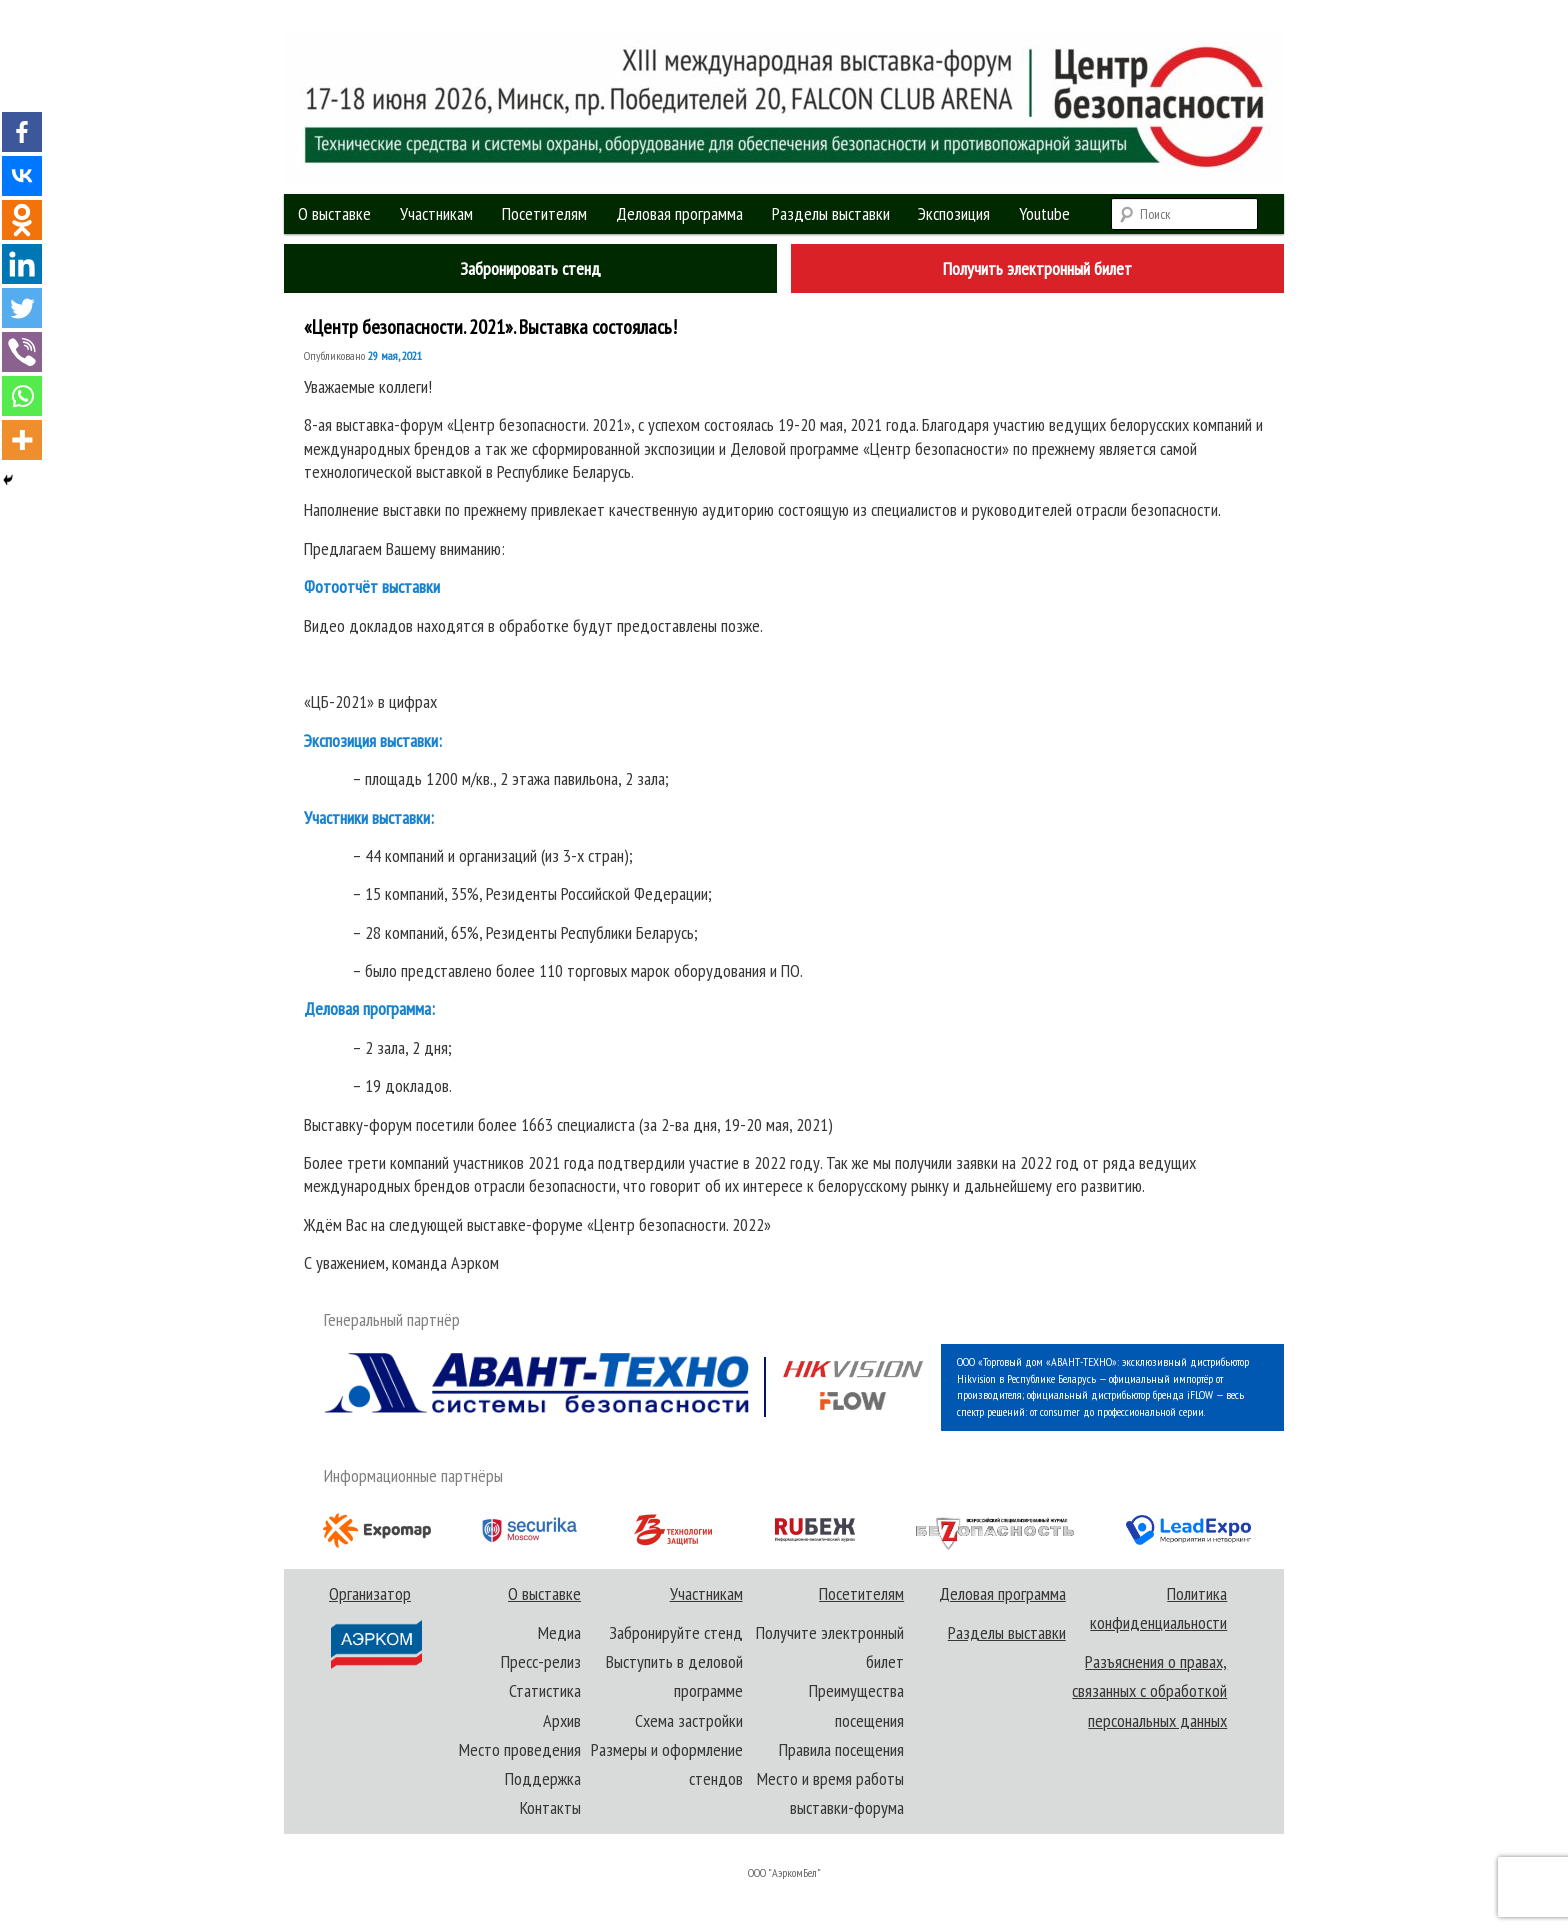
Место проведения (520, 1749)
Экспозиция (954, 213)
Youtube (1044, 213)
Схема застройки (689, 1720)
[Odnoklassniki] (22, 220)
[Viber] (22, 352)
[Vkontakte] (22, 176)
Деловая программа (679, 213)
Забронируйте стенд (676, 1632)
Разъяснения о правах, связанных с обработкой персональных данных (1149, 1691)
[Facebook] (22, 132)
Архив (562, 1720)
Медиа (559, 1632)
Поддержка (543, 1778)
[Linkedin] (22, 264)
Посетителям (544, 213)
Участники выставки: (369, 817)
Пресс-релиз (541, 1661)
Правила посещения (841, 1749)
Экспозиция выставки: (373, 740)
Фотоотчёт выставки (372, 586)
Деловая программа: (369, 1008)
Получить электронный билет (1037, 268)
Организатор (374, 1626)
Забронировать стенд (530, 268)
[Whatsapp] (22, 396)
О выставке (334, 213)
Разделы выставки (831, 213)
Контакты (550, 1807)
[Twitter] (22, 308)
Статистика (545, 1690)
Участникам (436, 213)
